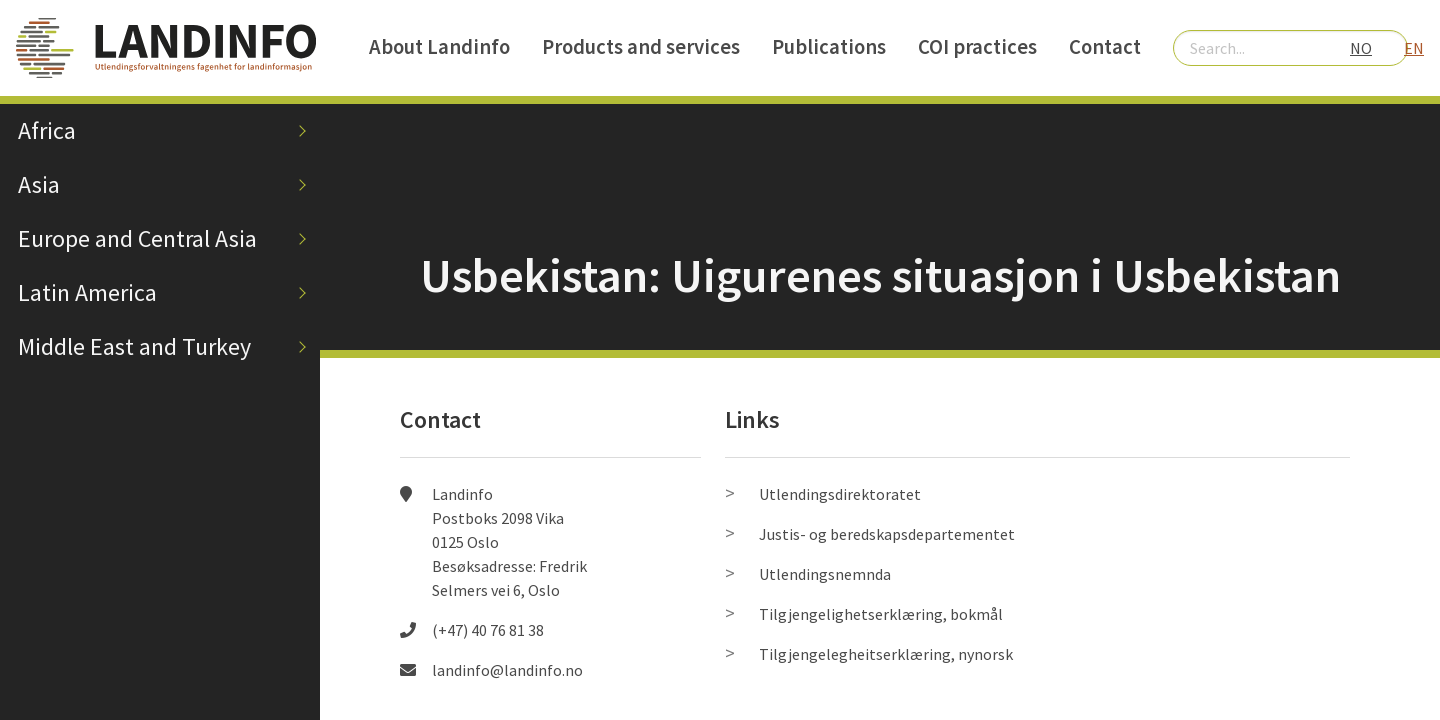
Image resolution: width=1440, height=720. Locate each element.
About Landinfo (439, 47)
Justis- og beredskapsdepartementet (887, 534)
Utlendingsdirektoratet (840, 494)
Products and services (641, 47)
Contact (1105, 47)
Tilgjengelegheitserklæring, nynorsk (886, 654)
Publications (829, 47)
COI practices (977, 47)
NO (1361, 48)
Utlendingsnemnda (825, 574)
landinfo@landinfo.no (507, 670)
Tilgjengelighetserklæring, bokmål (881, 614)
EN (1414, 48)
